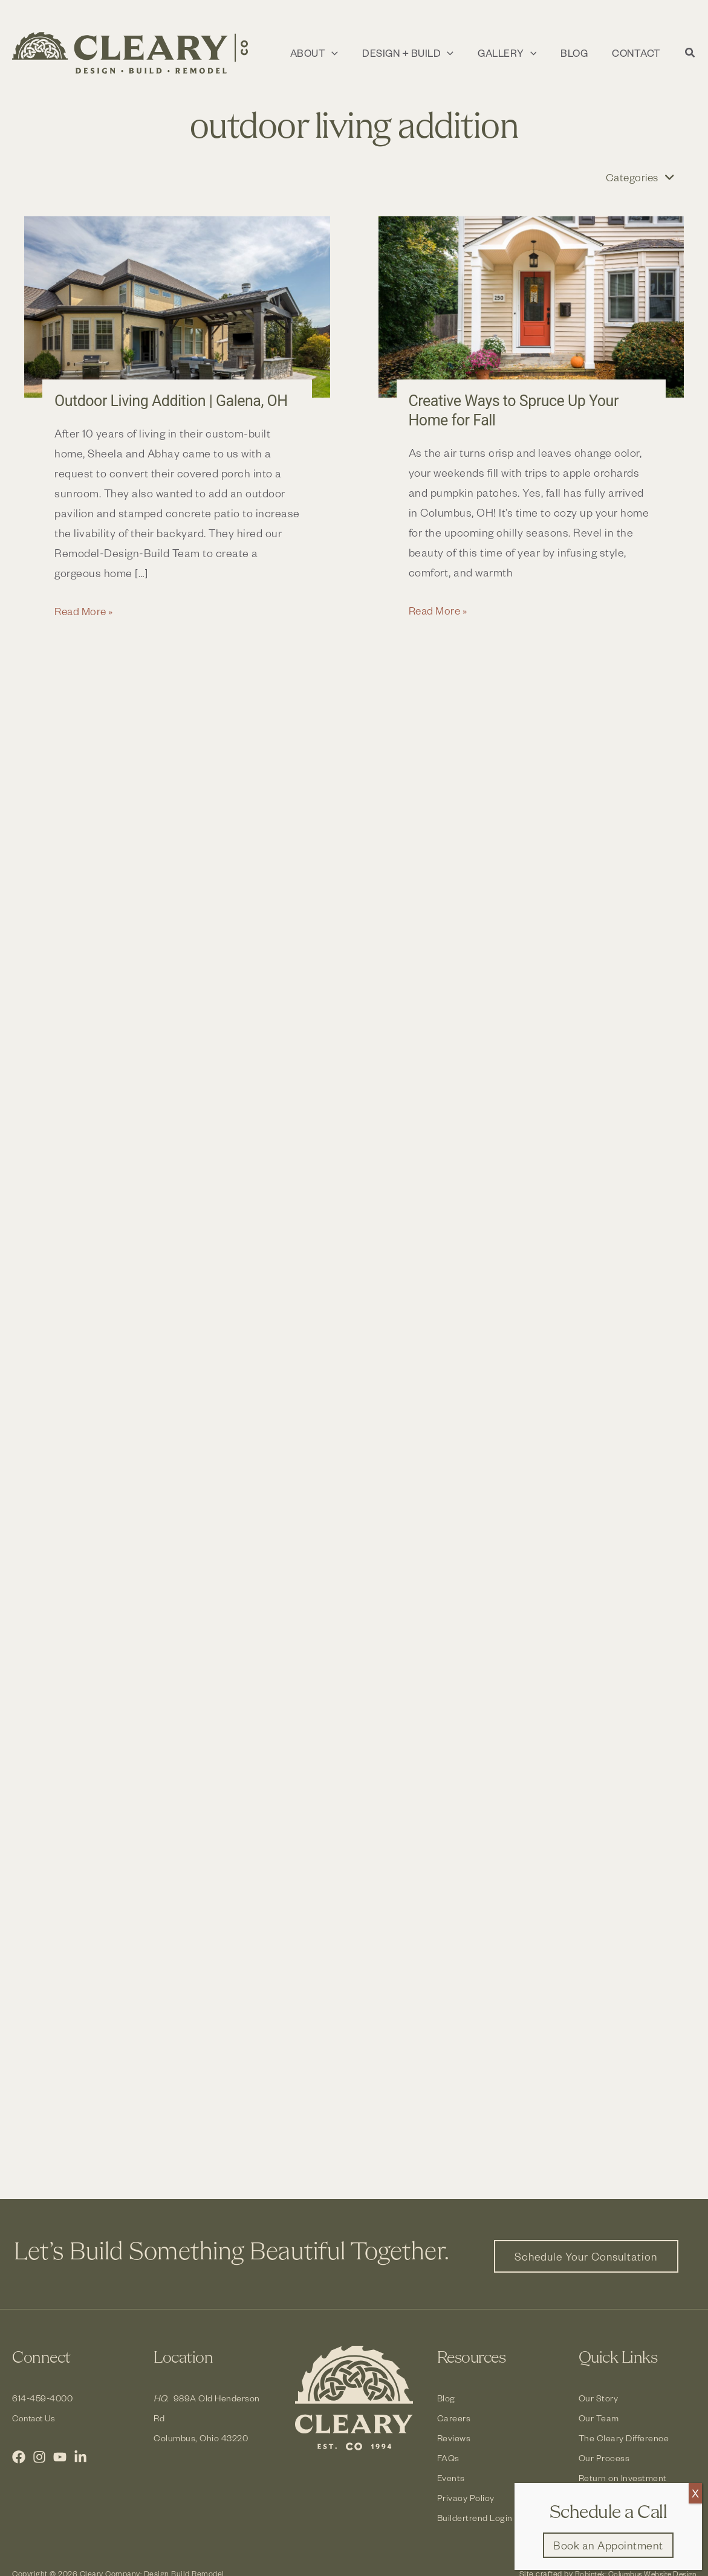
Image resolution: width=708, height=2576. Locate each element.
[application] (342, 53)
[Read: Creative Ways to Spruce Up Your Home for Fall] (531, 308)
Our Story (599, 2398)
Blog (446, 2398)
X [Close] (695, 2493)
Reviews (454, 2438)
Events (451, 2478)
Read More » (86, 611)
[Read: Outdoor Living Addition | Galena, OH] (177, 308)
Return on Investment (623, 2478)
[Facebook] (18, 2457)
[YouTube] (60, 2457)
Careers (454, 2418)
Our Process (604, 2458)
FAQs (448, 2458)
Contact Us (35, 2418)
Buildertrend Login (475, 2517)
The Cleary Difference (624, 2438)
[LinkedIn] (80, 2457)
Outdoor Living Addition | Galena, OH (175, 401)
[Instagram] (39, 2457)
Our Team (599, 2418)
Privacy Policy (466, 2497)
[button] (325, 53)
